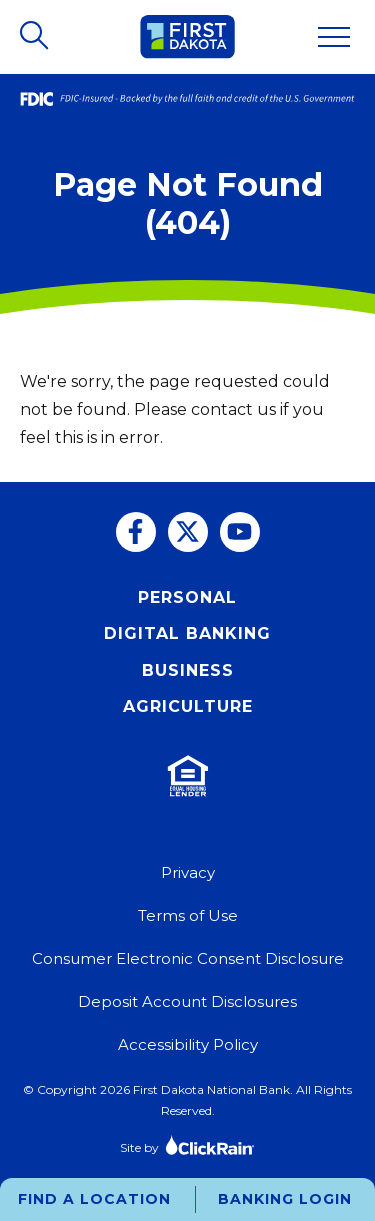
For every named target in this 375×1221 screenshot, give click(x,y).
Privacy (188, 872)
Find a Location (94, 1199)
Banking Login (285, 1199)
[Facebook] (136, 532)
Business (188, 670)
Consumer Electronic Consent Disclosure (188, 958)
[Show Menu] (334, 37)
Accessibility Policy (188, 1044)
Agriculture (188, 706)
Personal (187, 597)
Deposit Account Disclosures (187, 1001)
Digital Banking (187, 633)
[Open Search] (36, 37)
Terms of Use (188, 915)
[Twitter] (188, 532)
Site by (187, 1144)
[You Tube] (240, 532)
